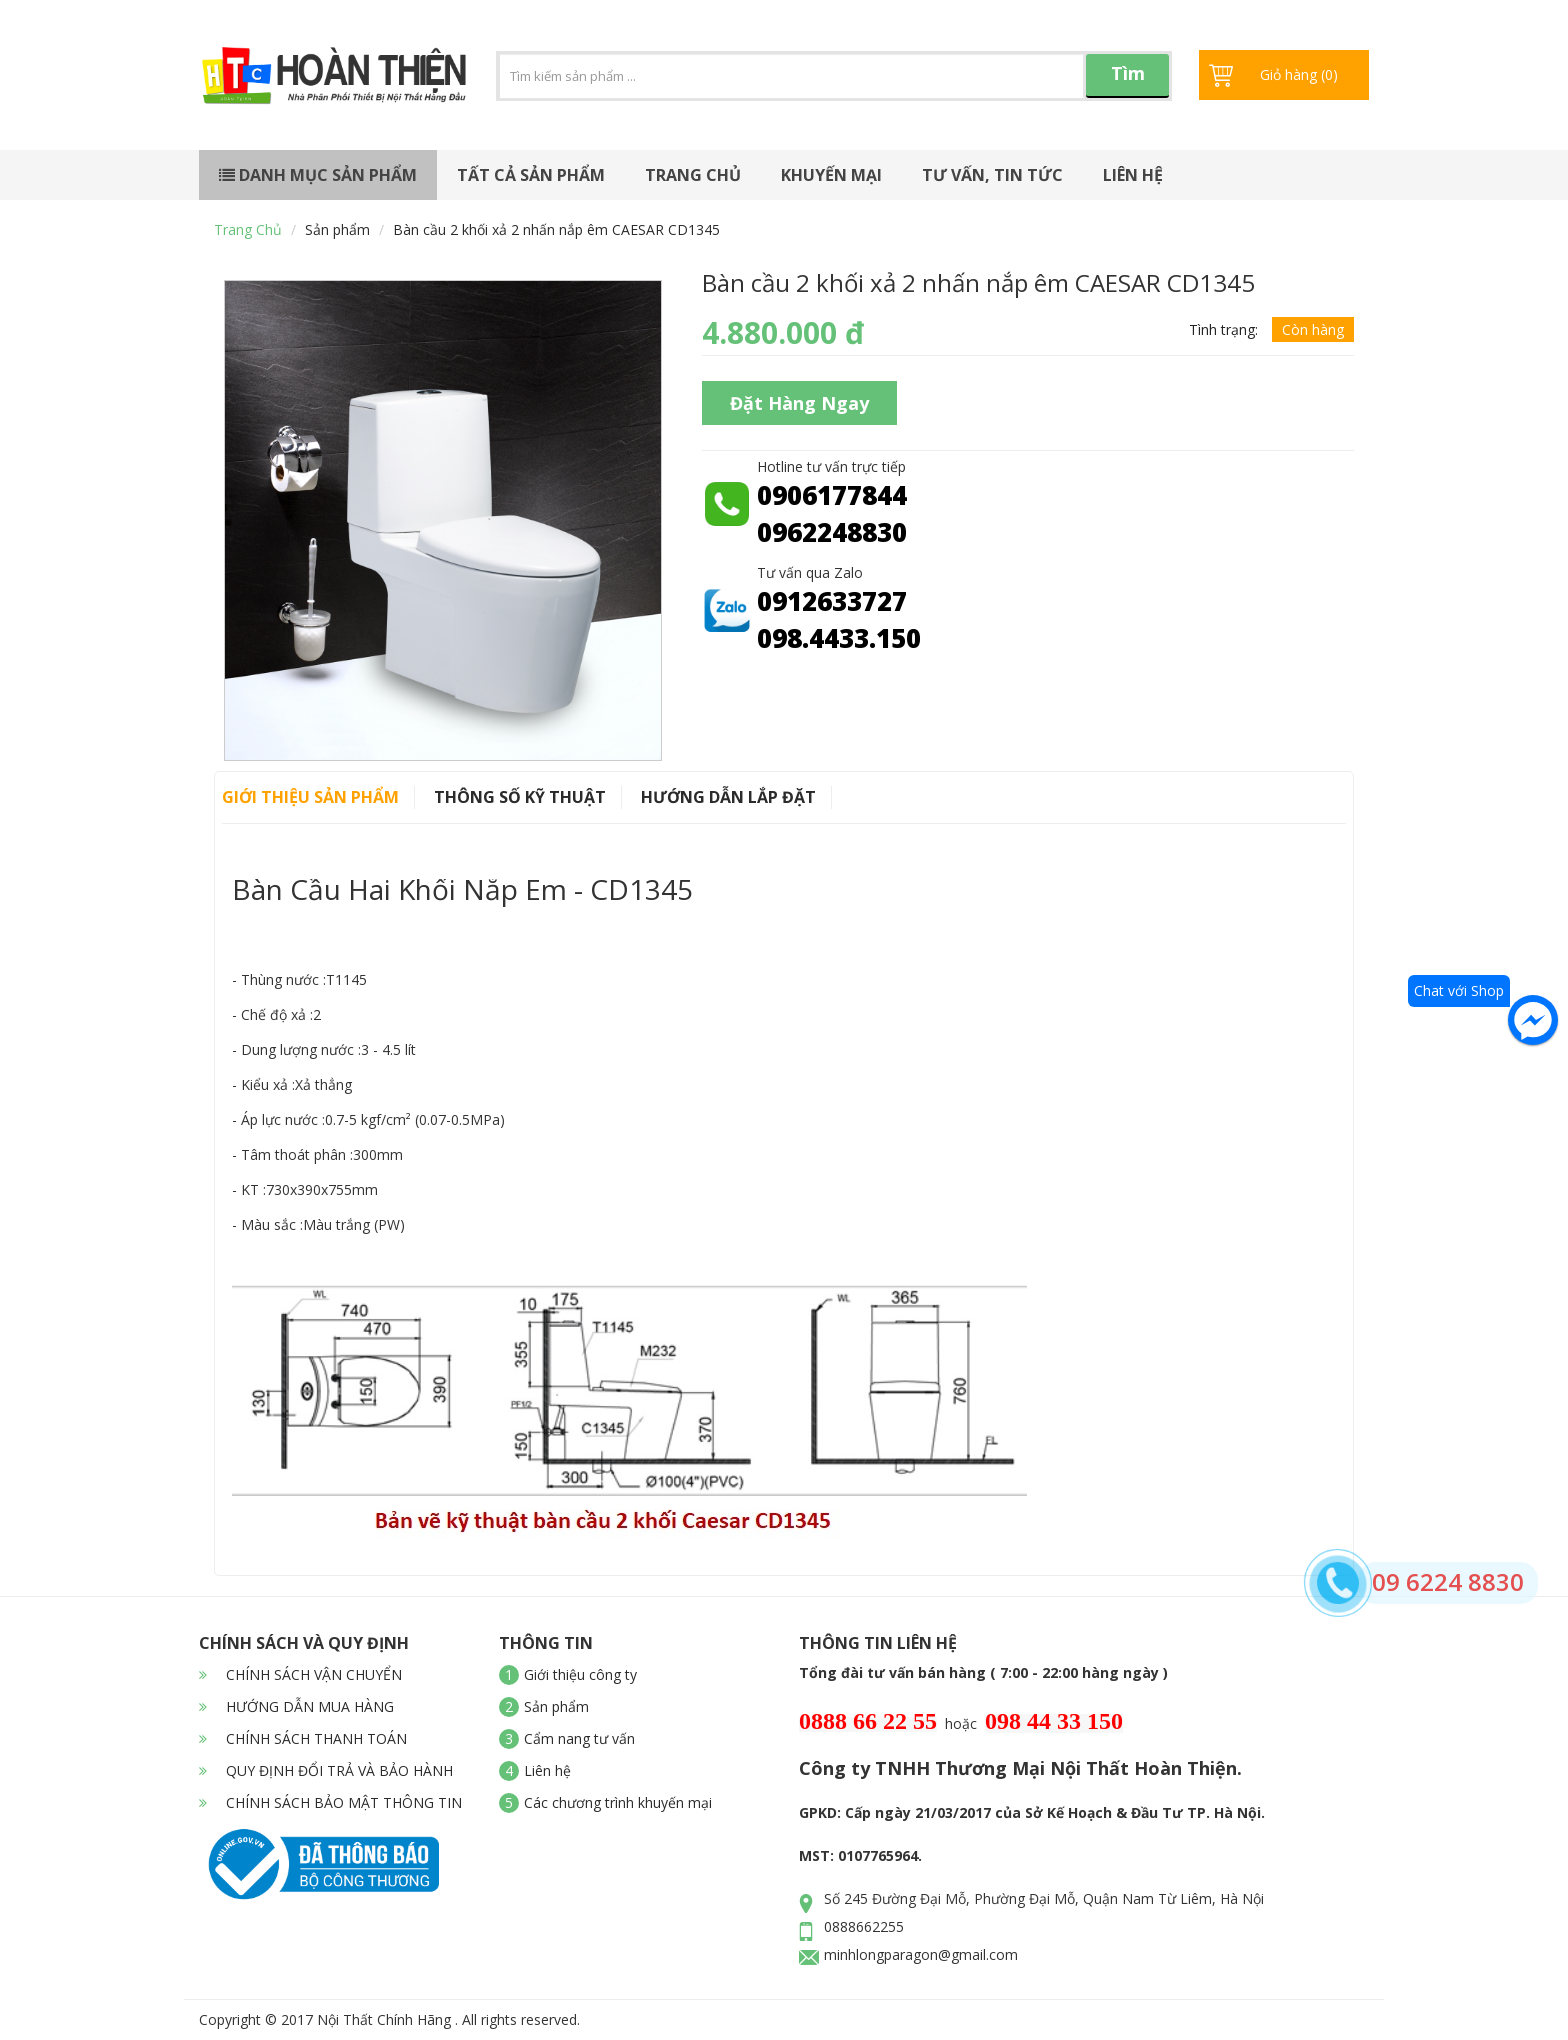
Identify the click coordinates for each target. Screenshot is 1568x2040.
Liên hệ (1133, 175)
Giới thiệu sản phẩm (310, 797)
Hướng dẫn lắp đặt (728, 797)
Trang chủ (693, 175)
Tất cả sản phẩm (531, 175)
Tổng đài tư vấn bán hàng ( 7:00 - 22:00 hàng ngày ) (983, 1672)
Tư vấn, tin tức (992, 175)
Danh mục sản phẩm (318, 175)
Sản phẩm (337, 229)
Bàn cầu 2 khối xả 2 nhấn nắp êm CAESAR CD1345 (556, 229)
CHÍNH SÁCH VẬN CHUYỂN (300, 1674)
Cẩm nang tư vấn (579, 1738)
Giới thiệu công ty (580, 1674)
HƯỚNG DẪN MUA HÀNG (296, 1706)
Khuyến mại (831, 175)
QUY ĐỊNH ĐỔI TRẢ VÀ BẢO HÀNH (326, 1770)
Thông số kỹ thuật (520, 797)
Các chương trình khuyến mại (618, 1802)
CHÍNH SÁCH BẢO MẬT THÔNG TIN (330, 1802)
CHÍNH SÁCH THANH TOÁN (303, 1738)
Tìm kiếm (1128, 79)
